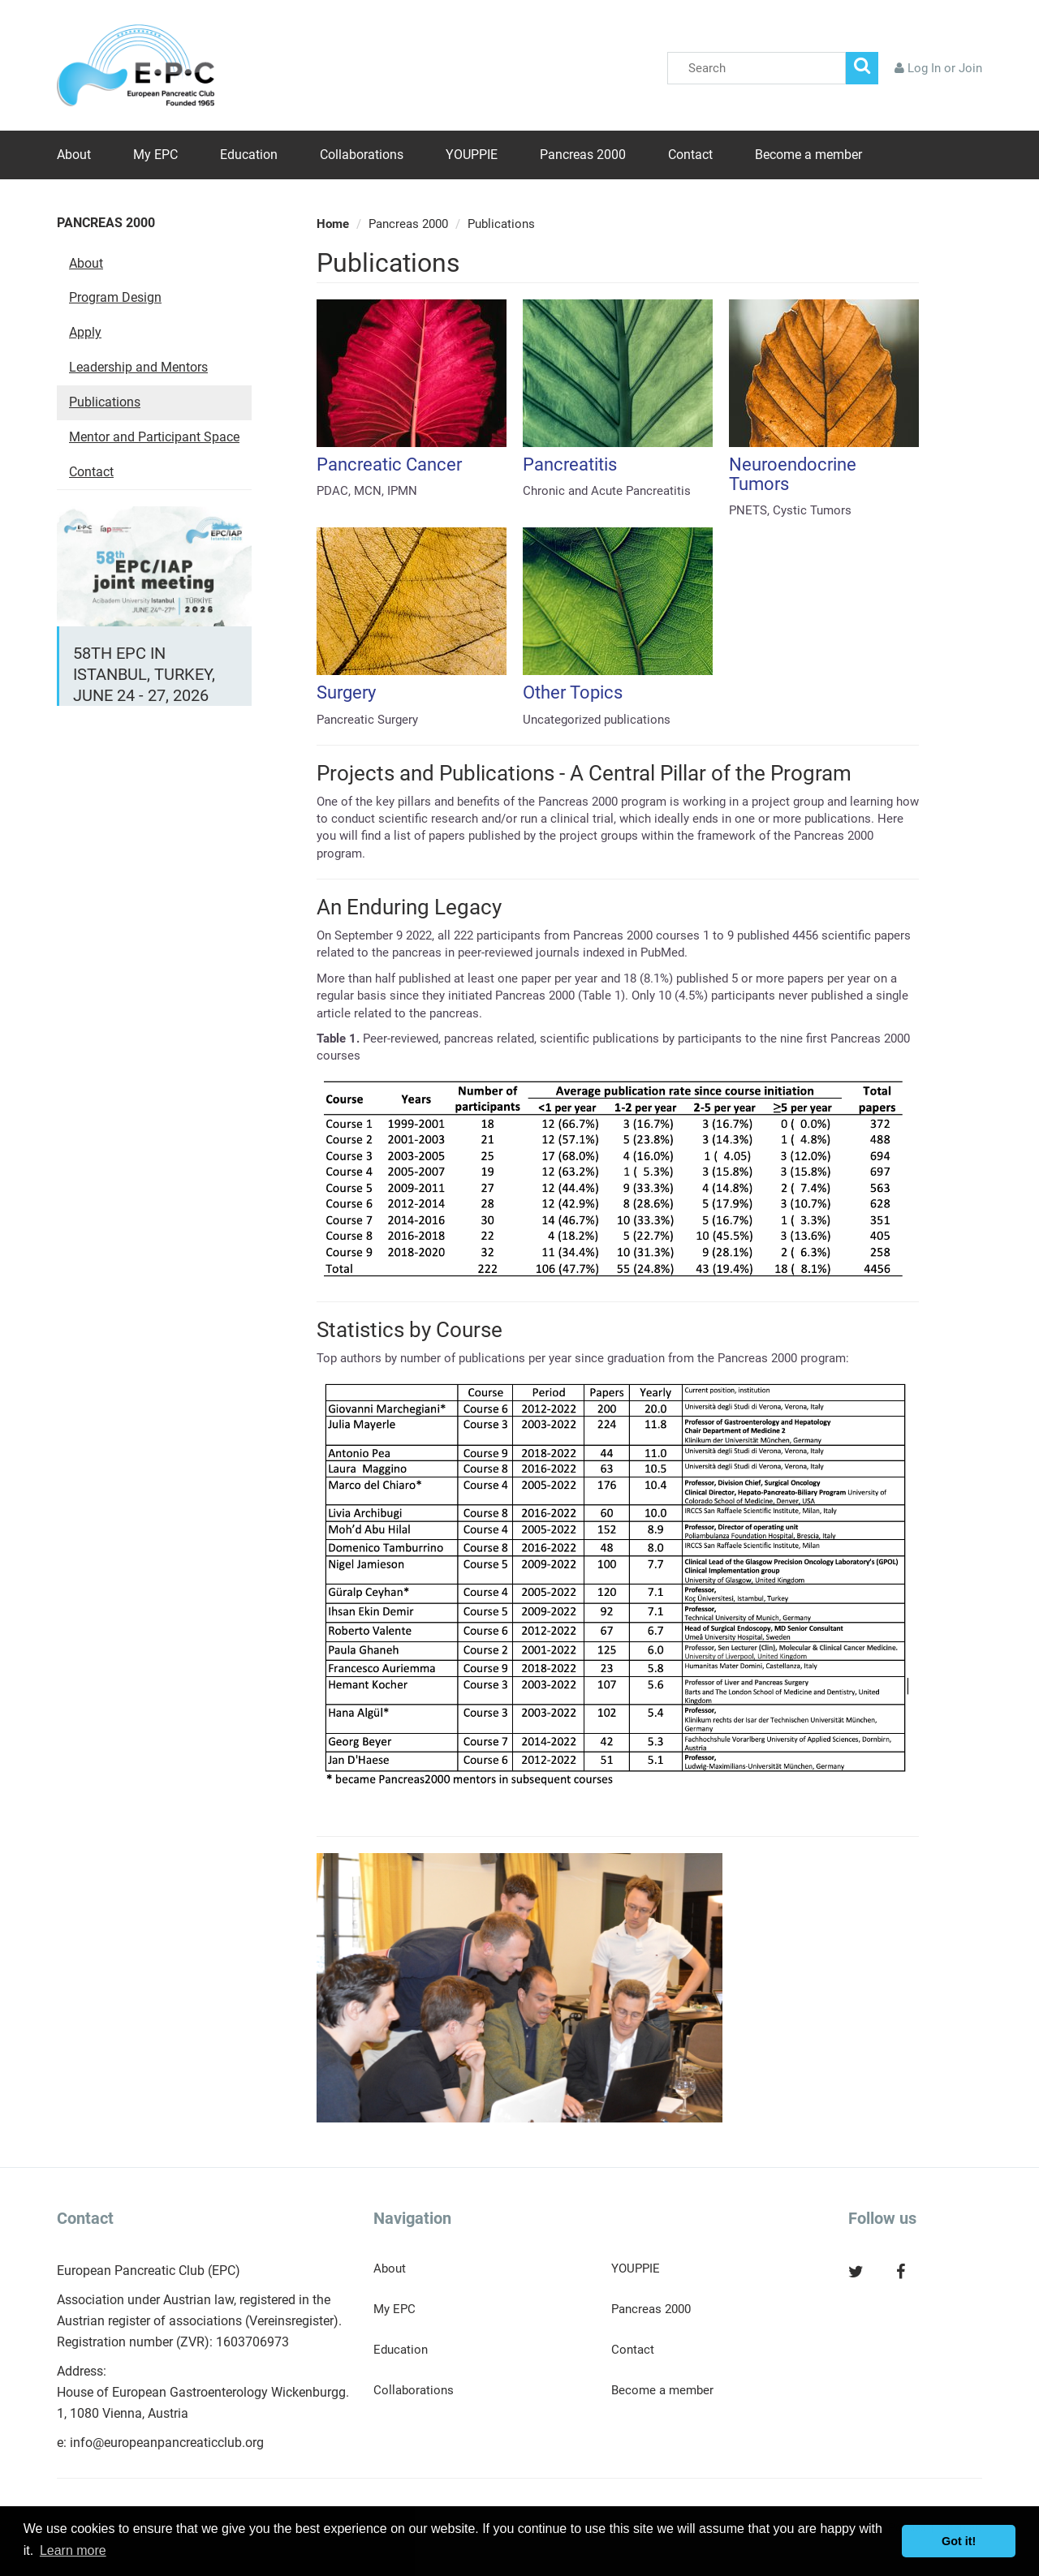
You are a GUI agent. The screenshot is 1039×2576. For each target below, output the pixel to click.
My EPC (155, 154)
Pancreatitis (570, 464)
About (74, 154)
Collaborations (361, 154)
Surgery (346, 692)
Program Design (115, 297)
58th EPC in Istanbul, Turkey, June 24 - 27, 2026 (144, 674)
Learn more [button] (73, 2550)
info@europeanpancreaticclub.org (167, 2442)
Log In (924, 68)
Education (249, 154)
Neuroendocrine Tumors (792, 474)
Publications (104, 402)
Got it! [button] (959, 2541)
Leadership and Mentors (138, 367)
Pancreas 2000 (583, 154)
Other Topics (573, 692)
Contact (690, 154)
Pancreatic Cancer (389, 464)
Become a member (808, 154)
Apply (85, 332)
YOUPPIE (472, 154)
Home (333, 224)
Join (970, 68)
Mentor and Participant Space (154, 437)
